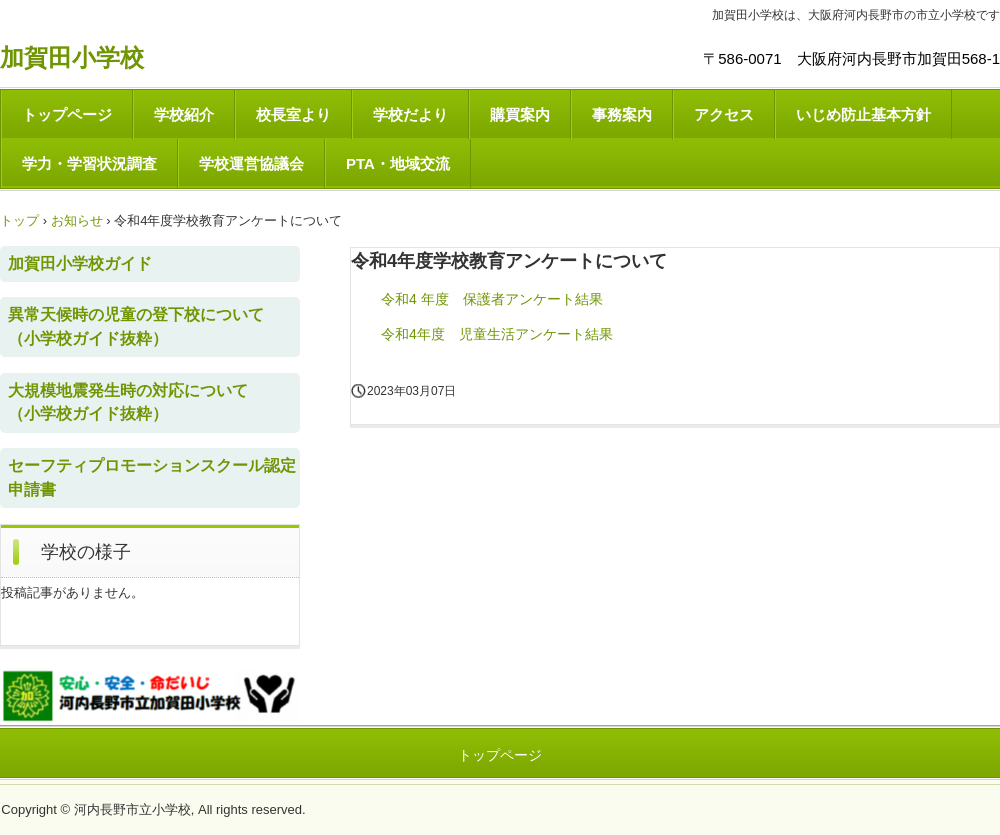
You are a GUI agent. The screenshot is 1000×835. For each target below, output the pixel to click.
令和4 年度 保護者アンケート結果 (492, 299)
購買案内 (520, 114)
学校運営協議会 (251, 163)
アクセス (724, 114)
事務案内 (622, 114)
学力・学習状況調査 (89, 163)
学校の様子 (86, 552)
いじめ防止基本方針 (863, 114)
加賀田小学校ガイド (80, 263)
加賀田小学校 (72, 57)
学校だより (410, 114)
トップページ (67, 114)
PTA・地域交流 (398, 163)
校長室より (293, 114)
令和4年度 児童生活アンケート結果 (497, 334)
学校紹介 (184, 114)
